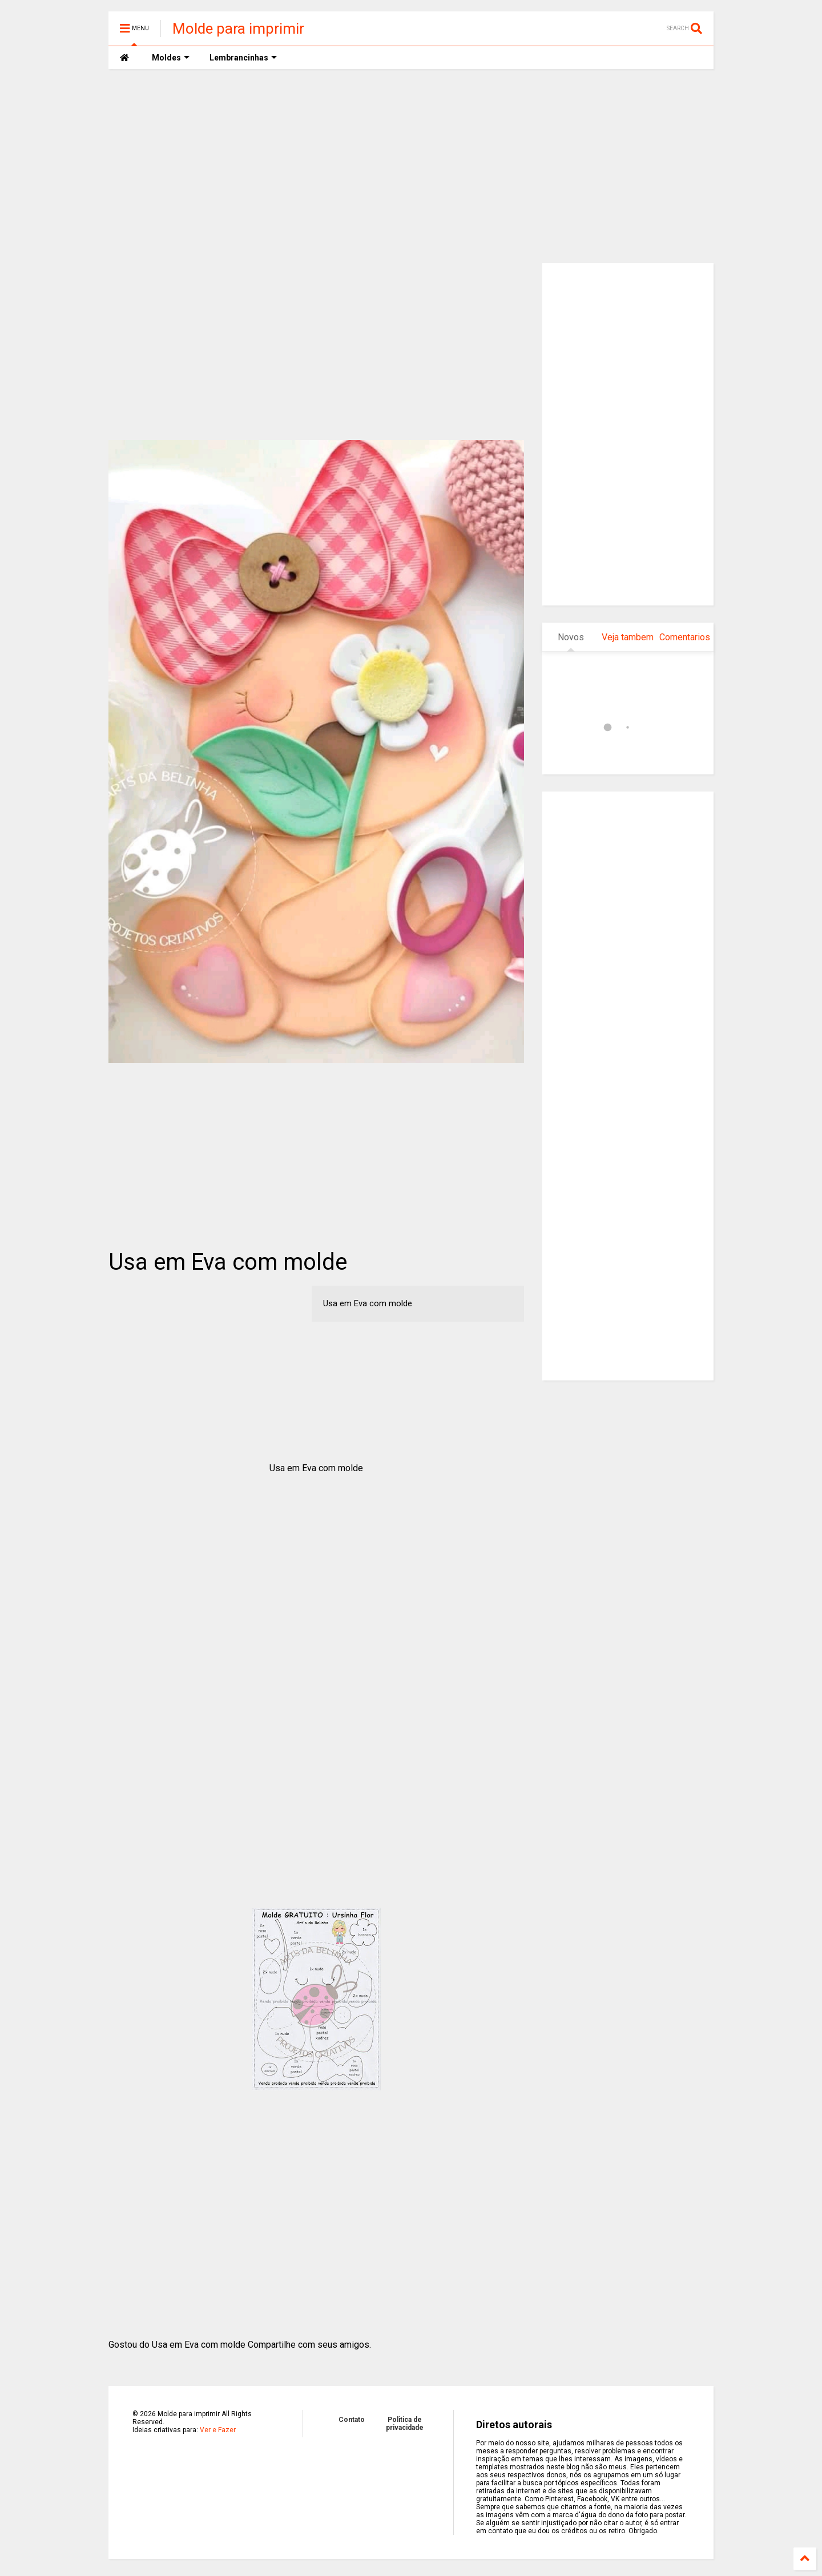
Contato (352, 2420)
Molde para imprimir (238, 28)
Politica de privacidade (405, 2424)
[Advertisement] (411, 166)
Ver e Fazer (218, 2430)
